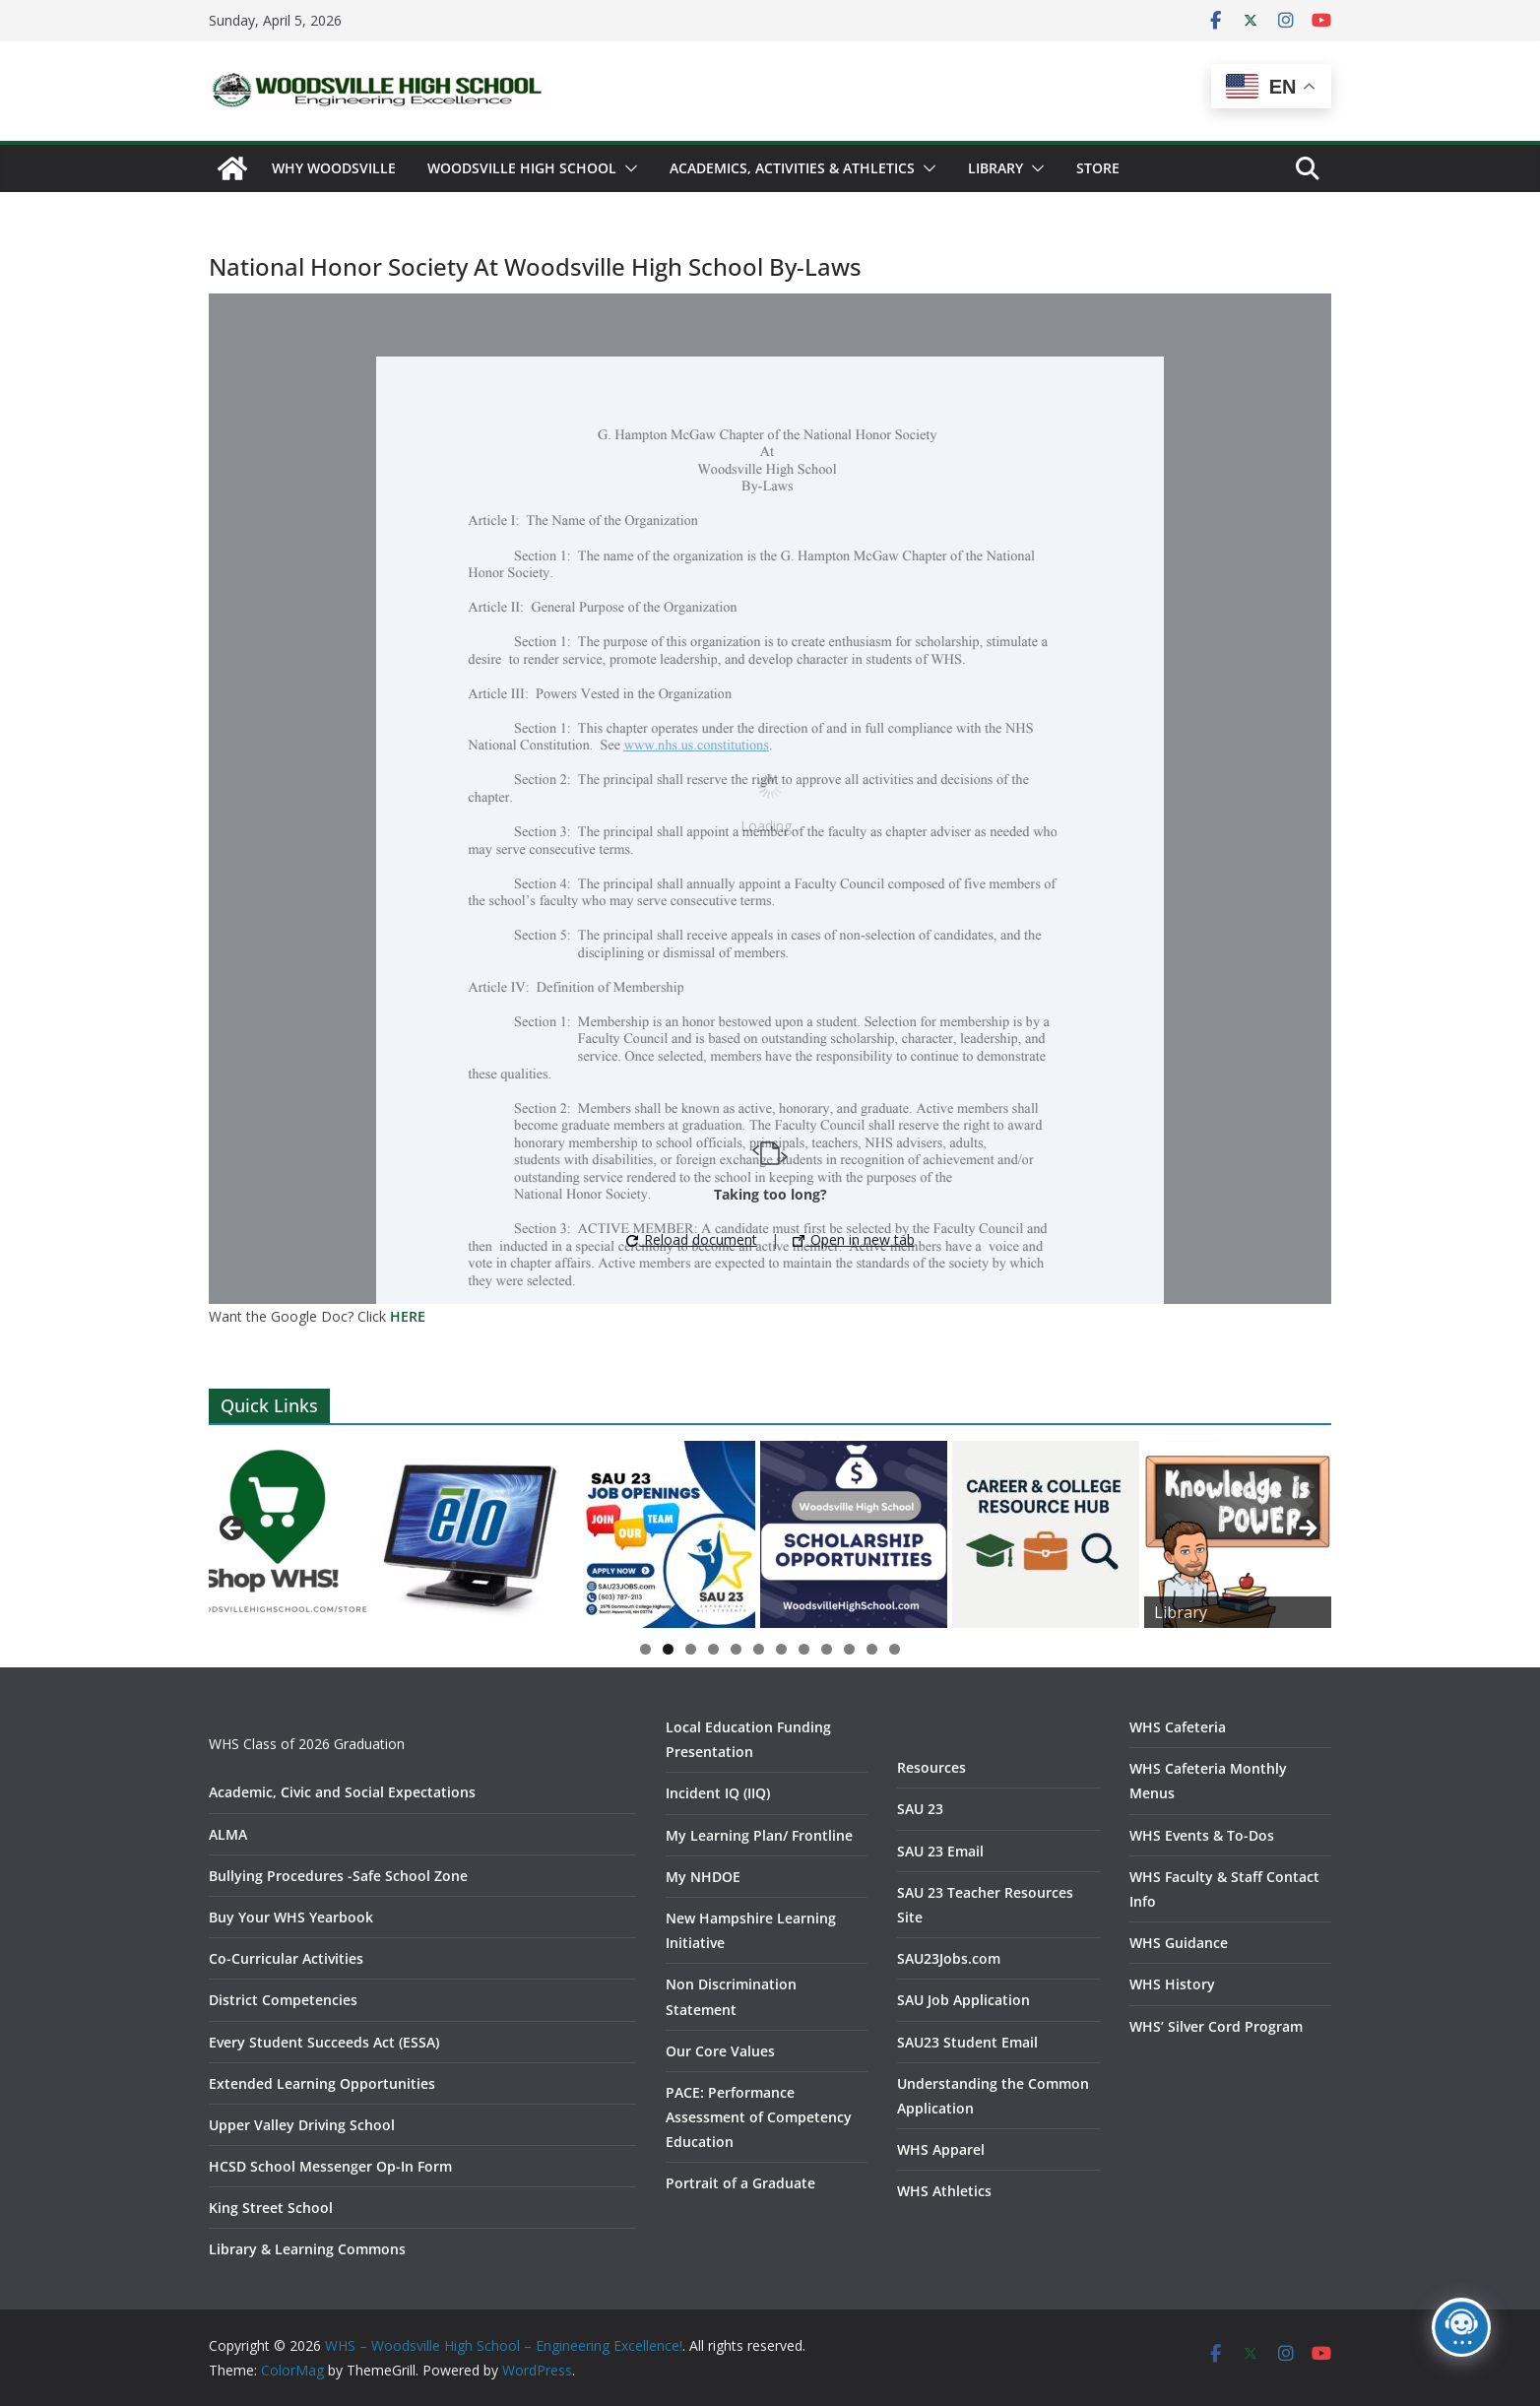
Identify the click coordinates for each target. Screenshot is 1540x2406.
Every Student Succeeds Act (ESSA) (324, 2042)
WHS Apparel (941, 2149)
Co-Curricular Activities (286, 1958)
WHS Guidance (1178, 1942)
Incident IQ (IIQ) (718, 1793)
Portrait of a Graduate (740, 2183)
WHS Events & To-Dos (1201, 1835)
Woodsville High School (521, 168)
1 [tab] (645, 1649)
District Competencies (283, 1999)
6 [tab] (758, 1649)
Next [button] (1306, 1529)
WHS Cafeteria (1177, 1727)
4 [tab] (713, 1649)
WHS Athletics (944, 2190)
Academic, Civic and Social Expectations (342, 1792)
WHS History (1172, 1984)
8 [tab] (804, 1649)
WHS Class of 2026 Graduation (307, 1743)
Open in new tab (854, 1239)
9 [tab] (826, 1649)
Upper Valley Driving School (302, 2124)
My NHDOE (703, 1876)
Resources (931, 1767)
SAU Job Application (963, 1999)
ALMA (228, 1834)
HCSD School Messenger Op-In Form (330, 2166)
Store (1098, 168)
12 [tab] (895, 1651)
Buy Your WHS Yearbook (291, 1917)
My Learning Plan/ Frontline (759, 1835)
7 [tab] (781, 1649)
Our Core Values (720, 2051)
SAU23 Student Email (967, 2042)
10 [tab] (850, 1651)
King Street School (271, 2207)
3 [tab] (690, 1649)
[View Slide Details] (277, 1534)
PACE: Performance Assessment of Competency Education (759, 2117)
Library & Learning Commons (307, 2249)
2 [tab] (668, 1649)
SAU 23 (920, 1808)
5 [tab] (736, 1649)
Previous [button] (233, 1529)
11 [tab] (872, 1651)
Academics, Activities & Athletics (792, 168)
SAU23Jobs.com (948, 1958)
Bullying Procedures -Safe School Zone (338, 1875)
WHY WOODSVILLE (334, 168)
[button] (627, 168)
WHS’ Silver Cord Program (1216, 2026)
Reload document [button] (691, 1239)
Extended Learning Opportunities (322, 2083)
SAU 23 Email (940, 1851)
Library (995, 168)
